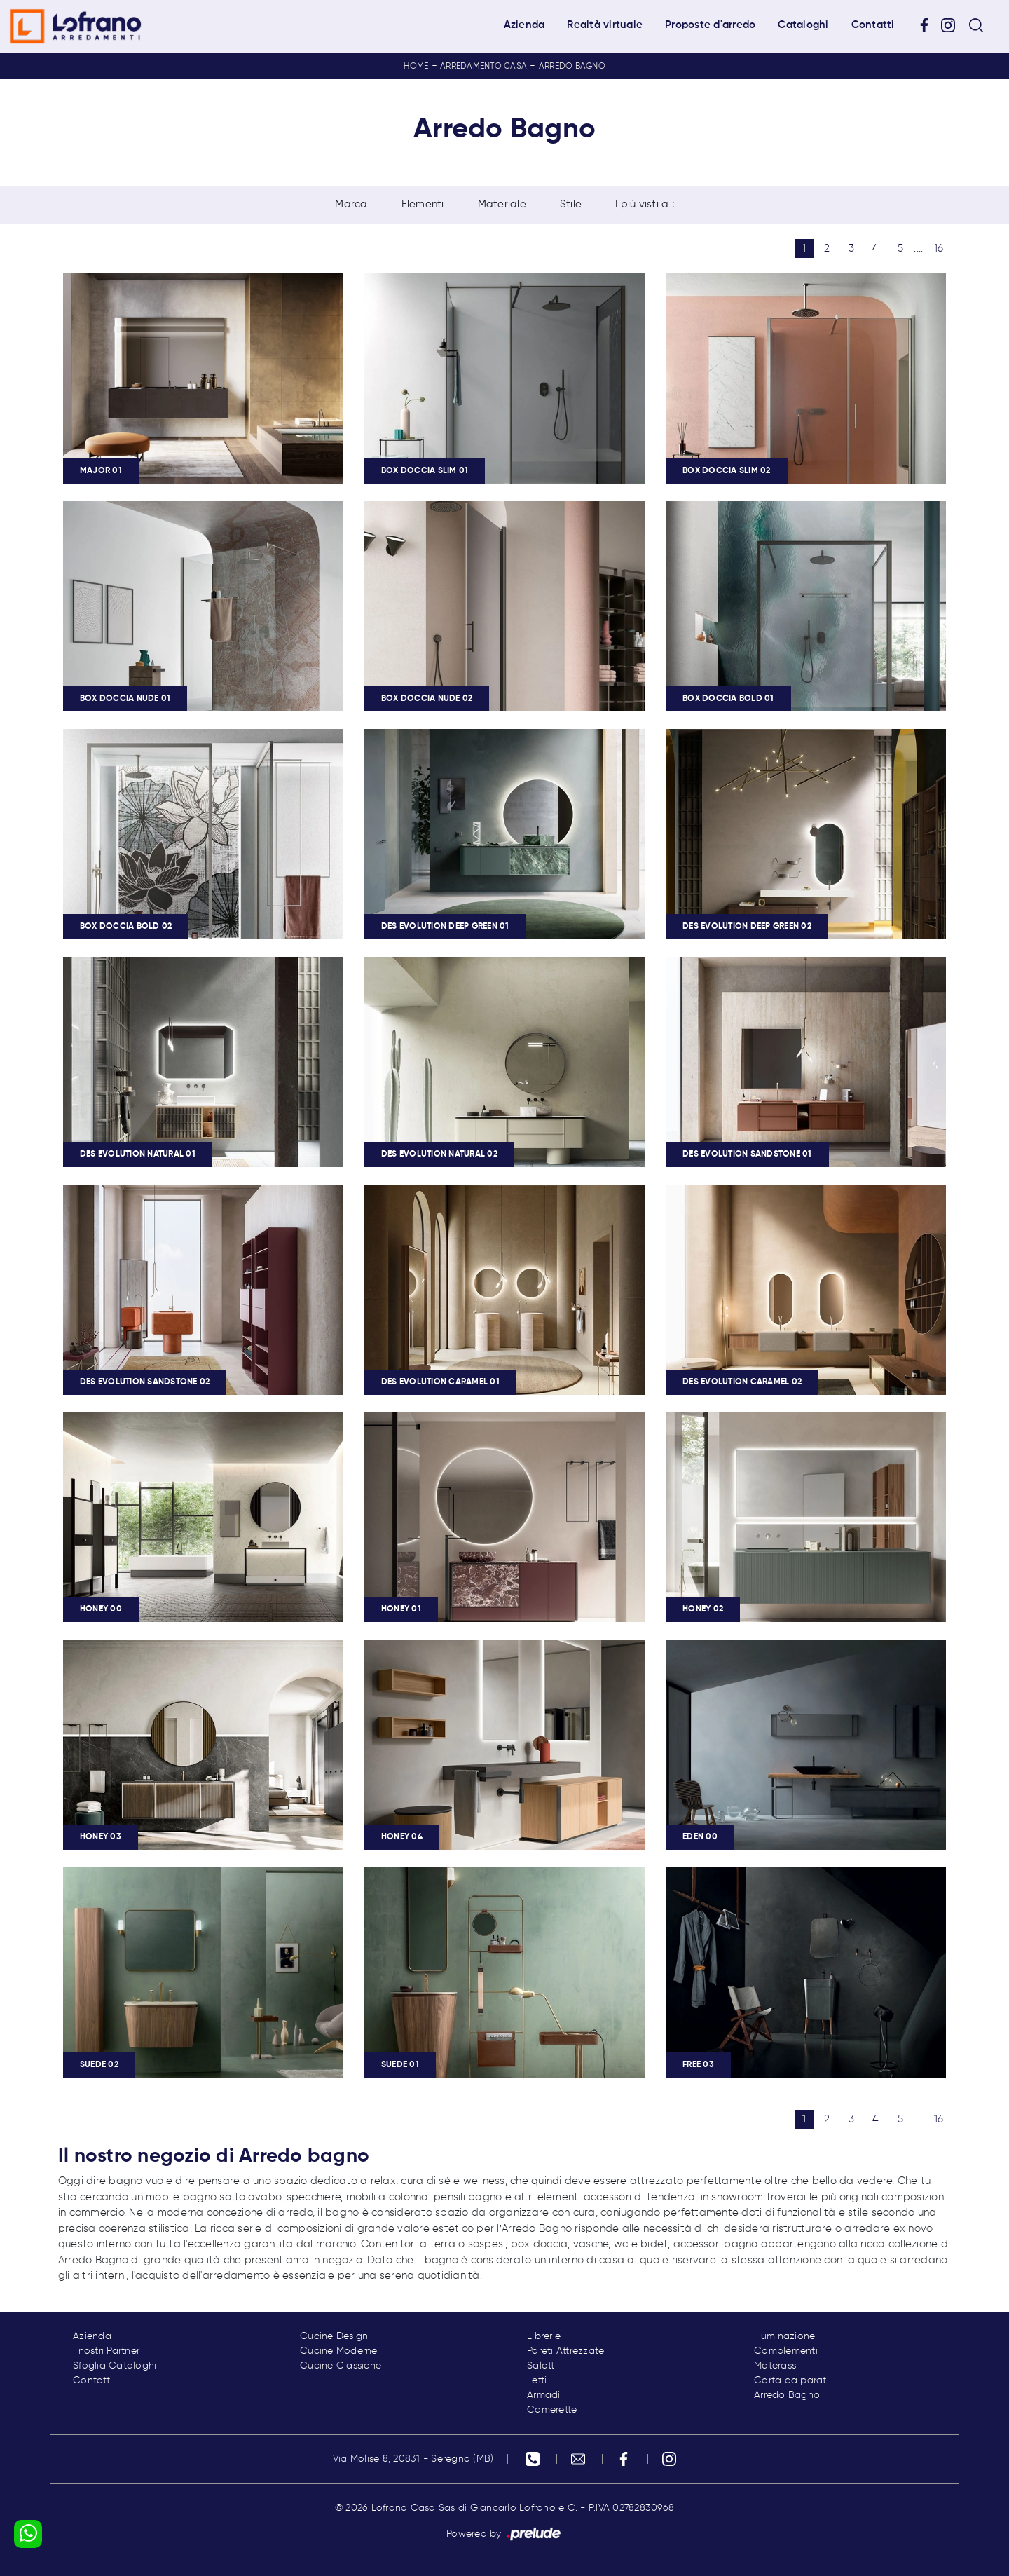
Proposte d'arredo (710, 25)
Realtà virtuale (605, 25)
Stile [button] (571, 204)
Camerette (552, 2410)
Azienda (524, 25)
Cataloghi (803, 25)
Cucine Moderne (339, 2351)
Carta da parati (791, 2380)
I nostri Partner (106, 2351)
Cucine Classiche (340, 2366)
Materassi (776, 2366)
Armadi (544, 2395)
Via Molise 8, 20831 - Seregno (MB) (413, 2459)
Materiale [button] (502, 204)
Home (416, 66)
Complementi (786, 2351)
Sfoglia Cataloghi (114, 2366)
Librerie (544, 2336)
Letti (537, 2380)
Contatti (873, 25)
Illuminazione (784, 2336)
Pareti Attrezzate (565, 2351)
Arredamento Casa (483, 66)
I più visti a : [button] (644, 204)
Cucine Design (334, 2336)
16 (939, 248)
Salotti (542, 2366)
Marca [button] (351, 204)
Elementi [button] (422, 204)
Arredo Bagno (572, 66)
